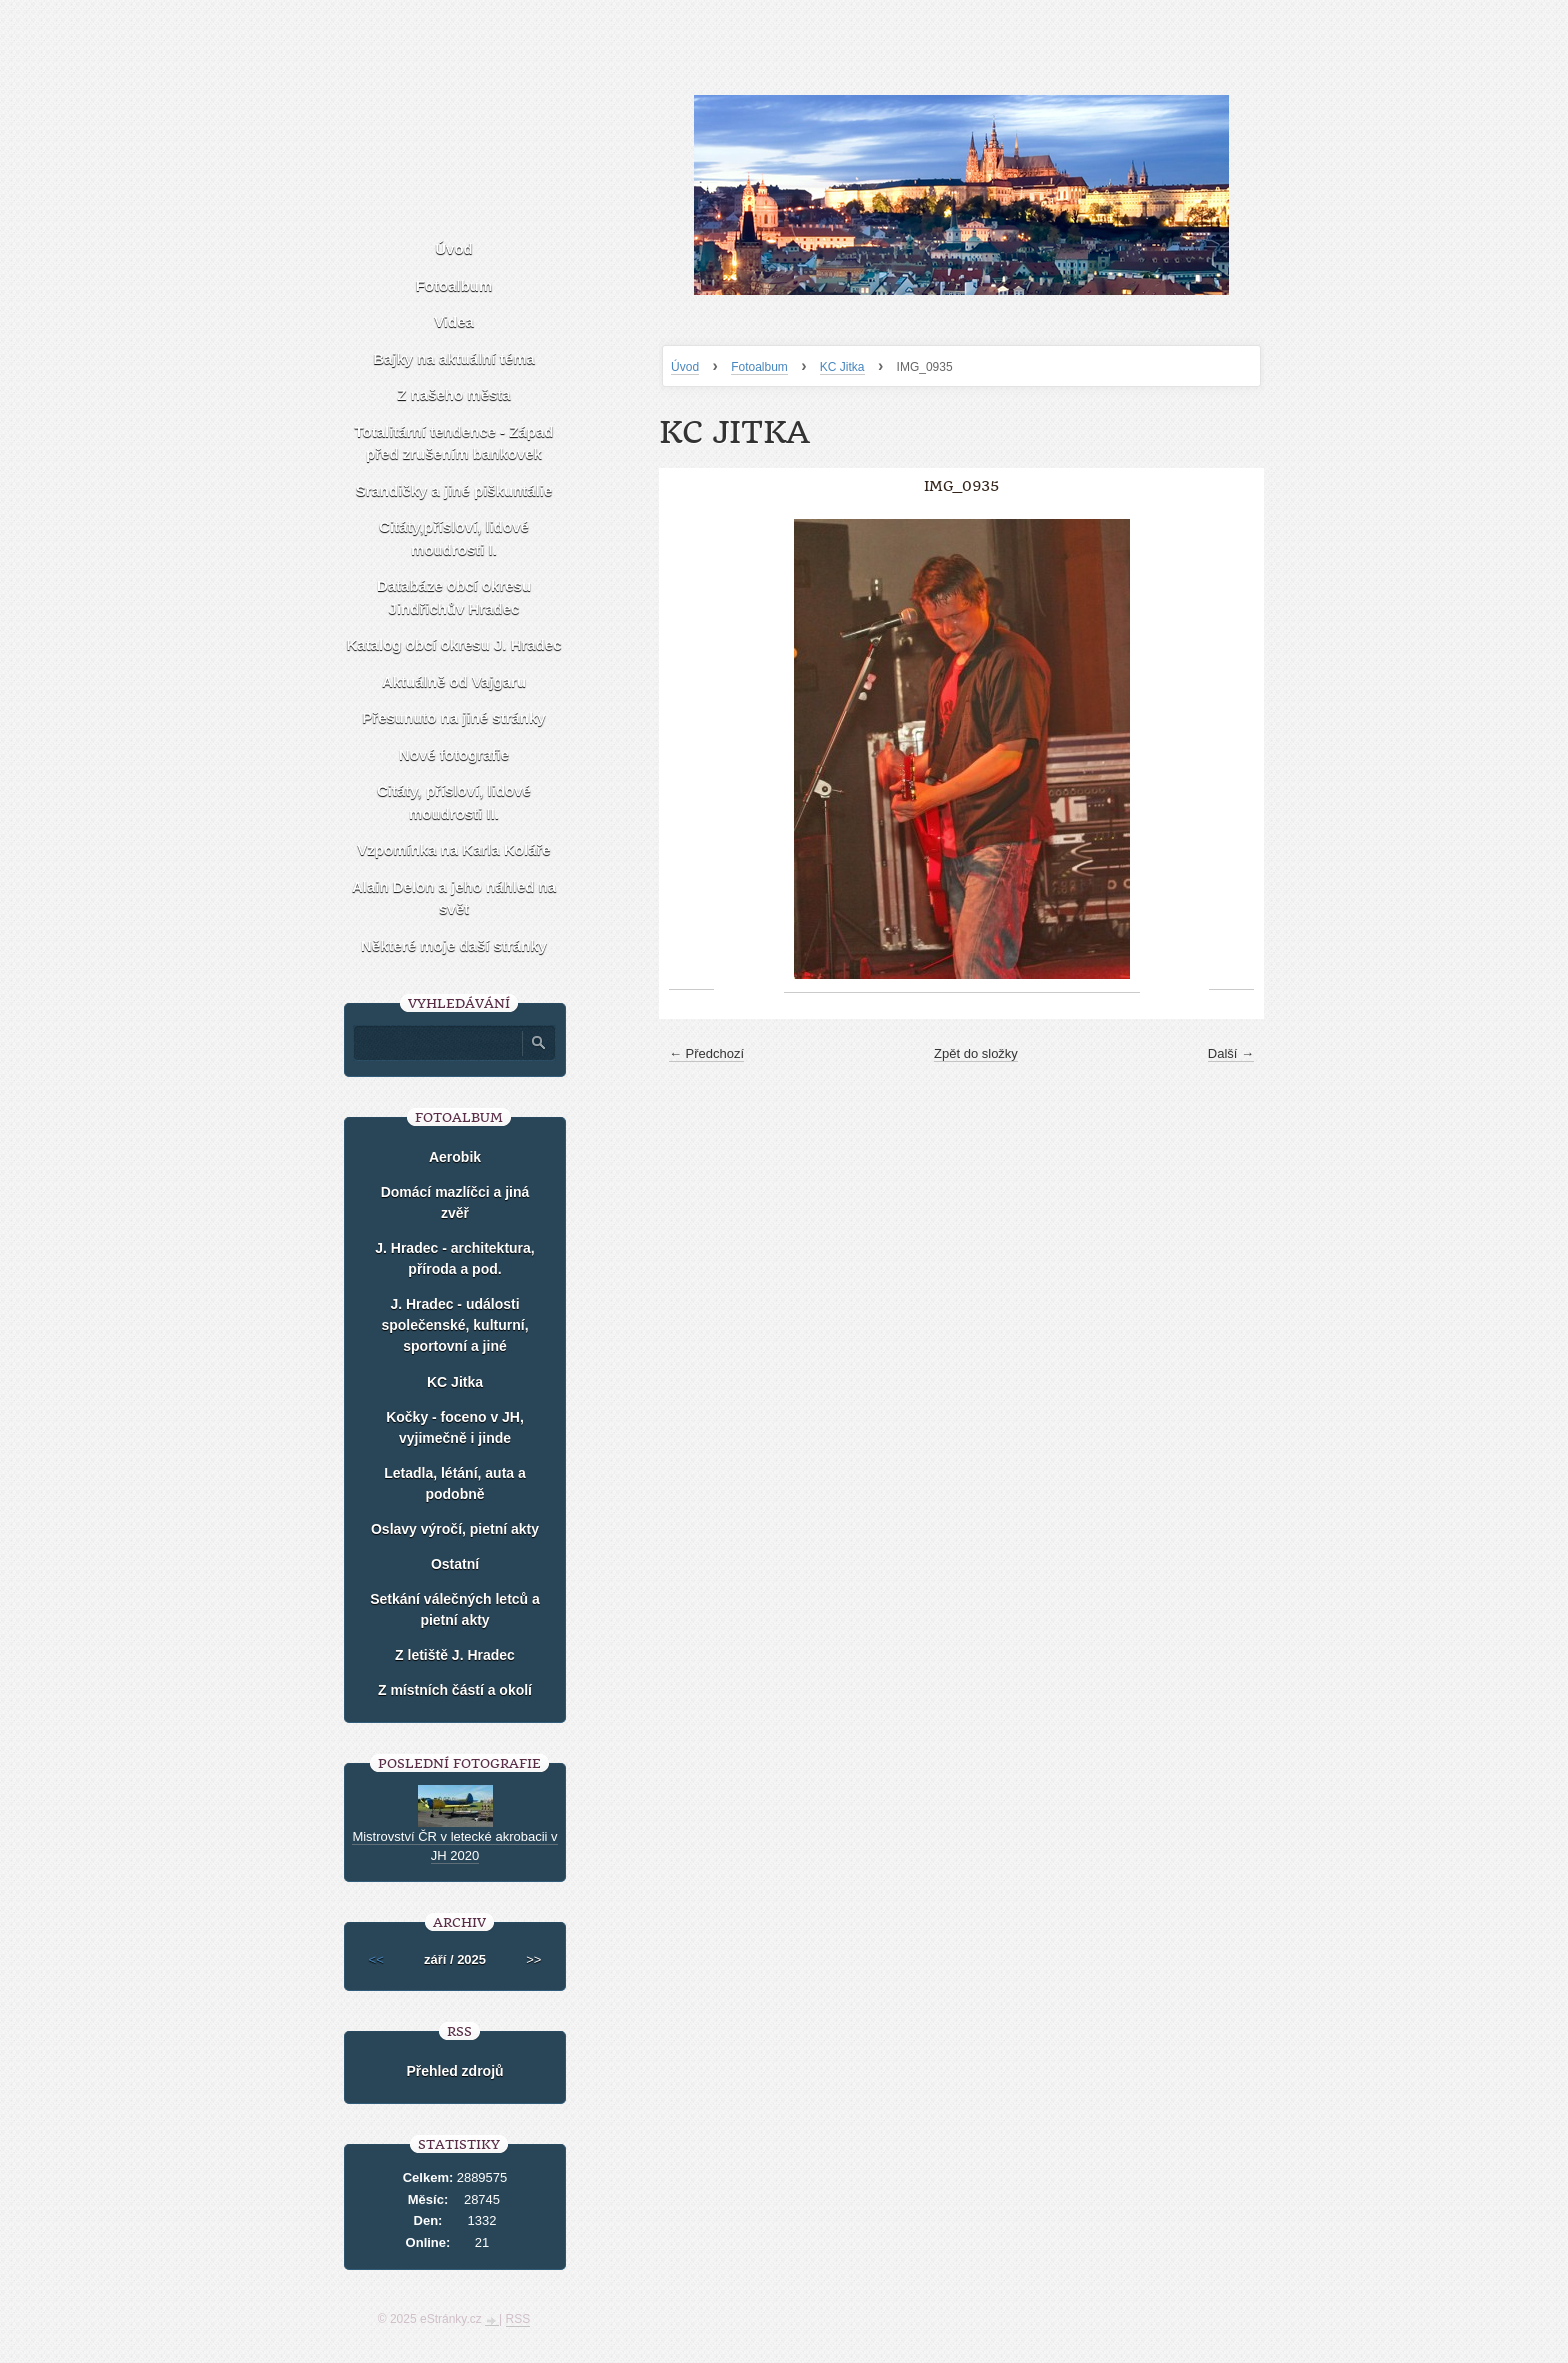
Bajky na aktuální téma (454, 358)
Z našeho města (453, 394)
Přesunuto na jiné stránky (453, 717)
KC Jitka (842, 367)
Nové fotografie (454, 754)
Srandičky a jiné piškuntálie (454, 490)
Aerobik (455, 1157)
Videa (454, 321)
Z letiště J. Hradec (455, 1655)
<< (376, 1959)
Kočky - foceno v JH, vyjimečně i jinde (455, 1427)
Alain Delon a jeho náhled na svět (454, 898)
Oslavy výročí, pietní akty (455, 1529)
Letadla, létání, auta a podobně (455, 1483)
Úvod (685, 367)
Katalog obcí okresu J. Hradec (453, 644)
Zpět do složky (976, 1053)
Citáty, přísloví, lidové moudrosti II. (454, 802)
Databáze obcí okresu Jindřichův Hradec (454, 597)
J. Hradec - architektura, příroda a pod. (455, 1258)
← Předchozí (706, 1053)
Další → (1231, 1053)
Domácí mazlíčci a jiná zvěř (455, 1202)
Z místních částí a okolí (455, 1690)
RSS (518, 2319)
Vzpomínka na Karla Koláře (453, 849)
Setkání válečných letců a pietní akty (455, 1609)
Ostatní (455, 1564)
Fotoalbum (759, 367)
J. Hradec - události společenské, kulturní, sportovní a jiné (454, 1325)
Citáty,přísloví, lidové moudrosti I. (454, 538)
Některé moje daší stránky (454, 945)
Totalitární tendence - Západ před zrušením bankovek (454, 443)
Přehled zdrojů (454, 2071)
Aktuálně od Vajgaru (454, 681)
